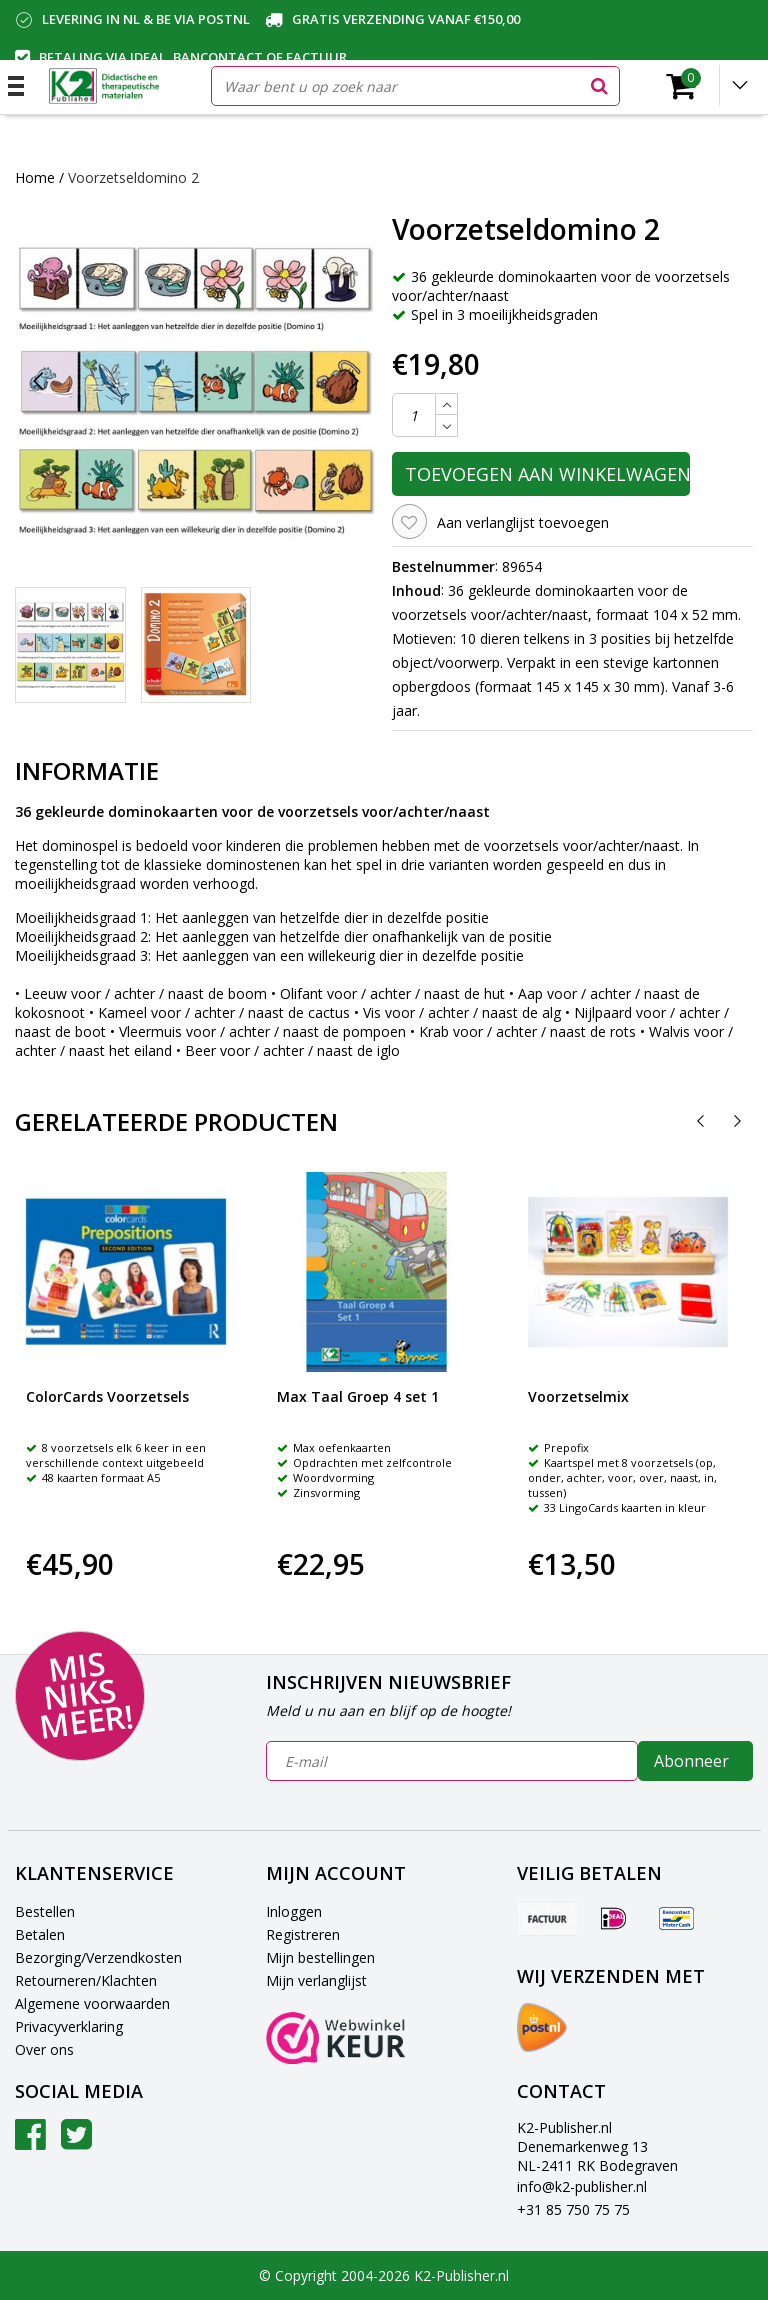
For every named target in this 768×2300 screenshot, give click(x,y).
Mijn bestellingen (320, 1957)
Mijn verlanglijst (316, 1980)
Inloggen (294, 1911)
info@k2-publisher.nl (582, 2186)
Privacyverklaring (69, 2026)
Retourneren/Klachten (86, 1980)
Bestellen (45, 1911)
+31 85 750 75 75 (573, 2209)
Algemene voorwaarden (92, 2003)
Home (35, 177)
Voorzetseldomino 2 (133, 177)
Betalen (40, 1934)
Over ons (44, 2049)
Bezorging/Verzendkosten (98, 1957)
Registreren (303, 1934)
